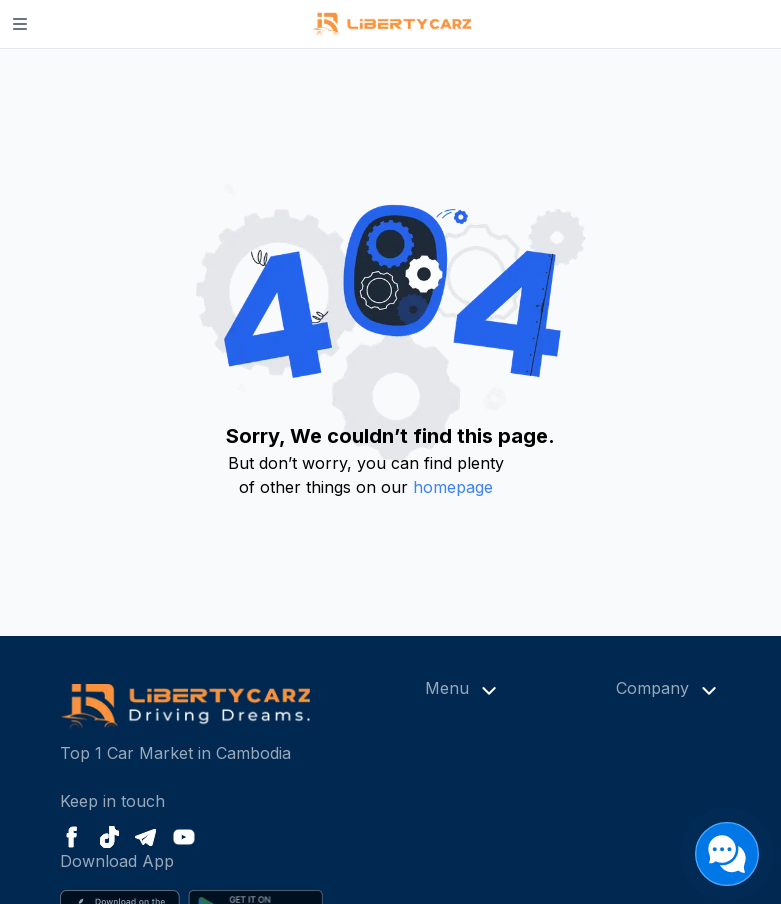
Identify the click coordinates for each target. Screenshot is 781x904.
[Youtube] (184, 837)
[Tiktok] (109, 837)
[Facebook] (72, 837)
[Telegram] (145, 837)
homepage (453, 487)
